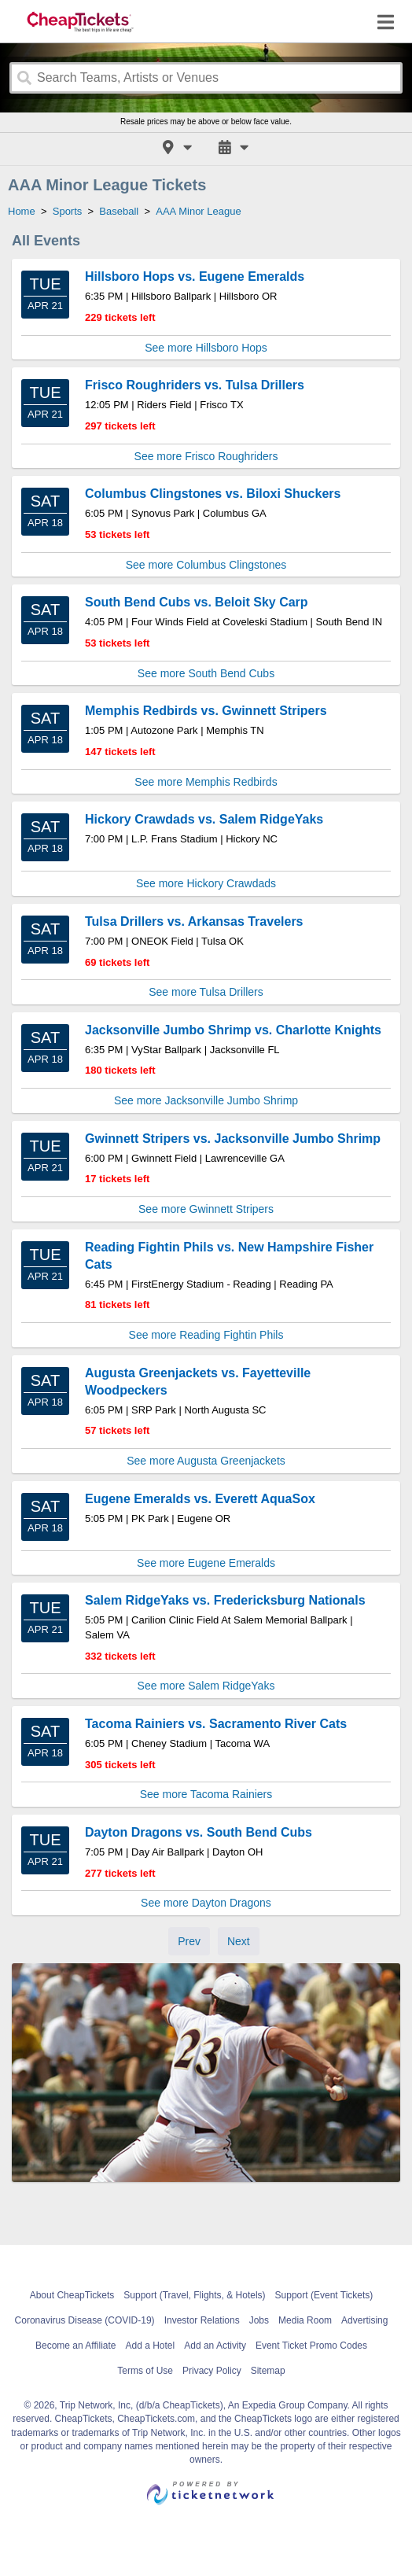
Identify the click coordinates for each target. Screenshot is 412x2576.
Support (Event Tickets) (324, 2295)
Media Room (305, 2320)
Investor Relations (202, 2320)
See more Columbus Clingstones (206, 564)
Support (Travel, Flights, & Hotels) (194, 2295)
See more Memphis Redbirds (205, 782)
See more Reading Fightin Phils (206, 1335)
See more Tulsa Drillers (206, 992)
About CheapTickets (72, 2295)
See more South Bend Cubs (206, 673)
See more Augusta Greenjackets (206, 1460)
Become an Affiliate (75, 2345)
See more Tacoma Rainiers (206, 1794)
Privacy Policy (211, 2370)
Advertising (364, 2320)
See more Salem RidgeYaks (206, 1685)
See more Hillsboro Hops (206, 347)
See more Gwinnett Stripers (206, 1209)
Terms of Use (145, 2370)
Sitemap (268, 2370)
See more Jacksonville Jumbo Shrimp (206, 1100)
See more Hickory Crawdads (206, 883)
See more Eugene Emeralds (206, 1563)
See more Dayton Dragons (206, 1902)
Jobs (259, 2320)
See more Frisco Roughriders (206, 456)
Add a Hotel (150, 2345)
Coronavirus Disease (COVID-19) (85, 2320)
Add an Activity (215, 2345)
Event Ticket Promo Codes (311, 2345)
